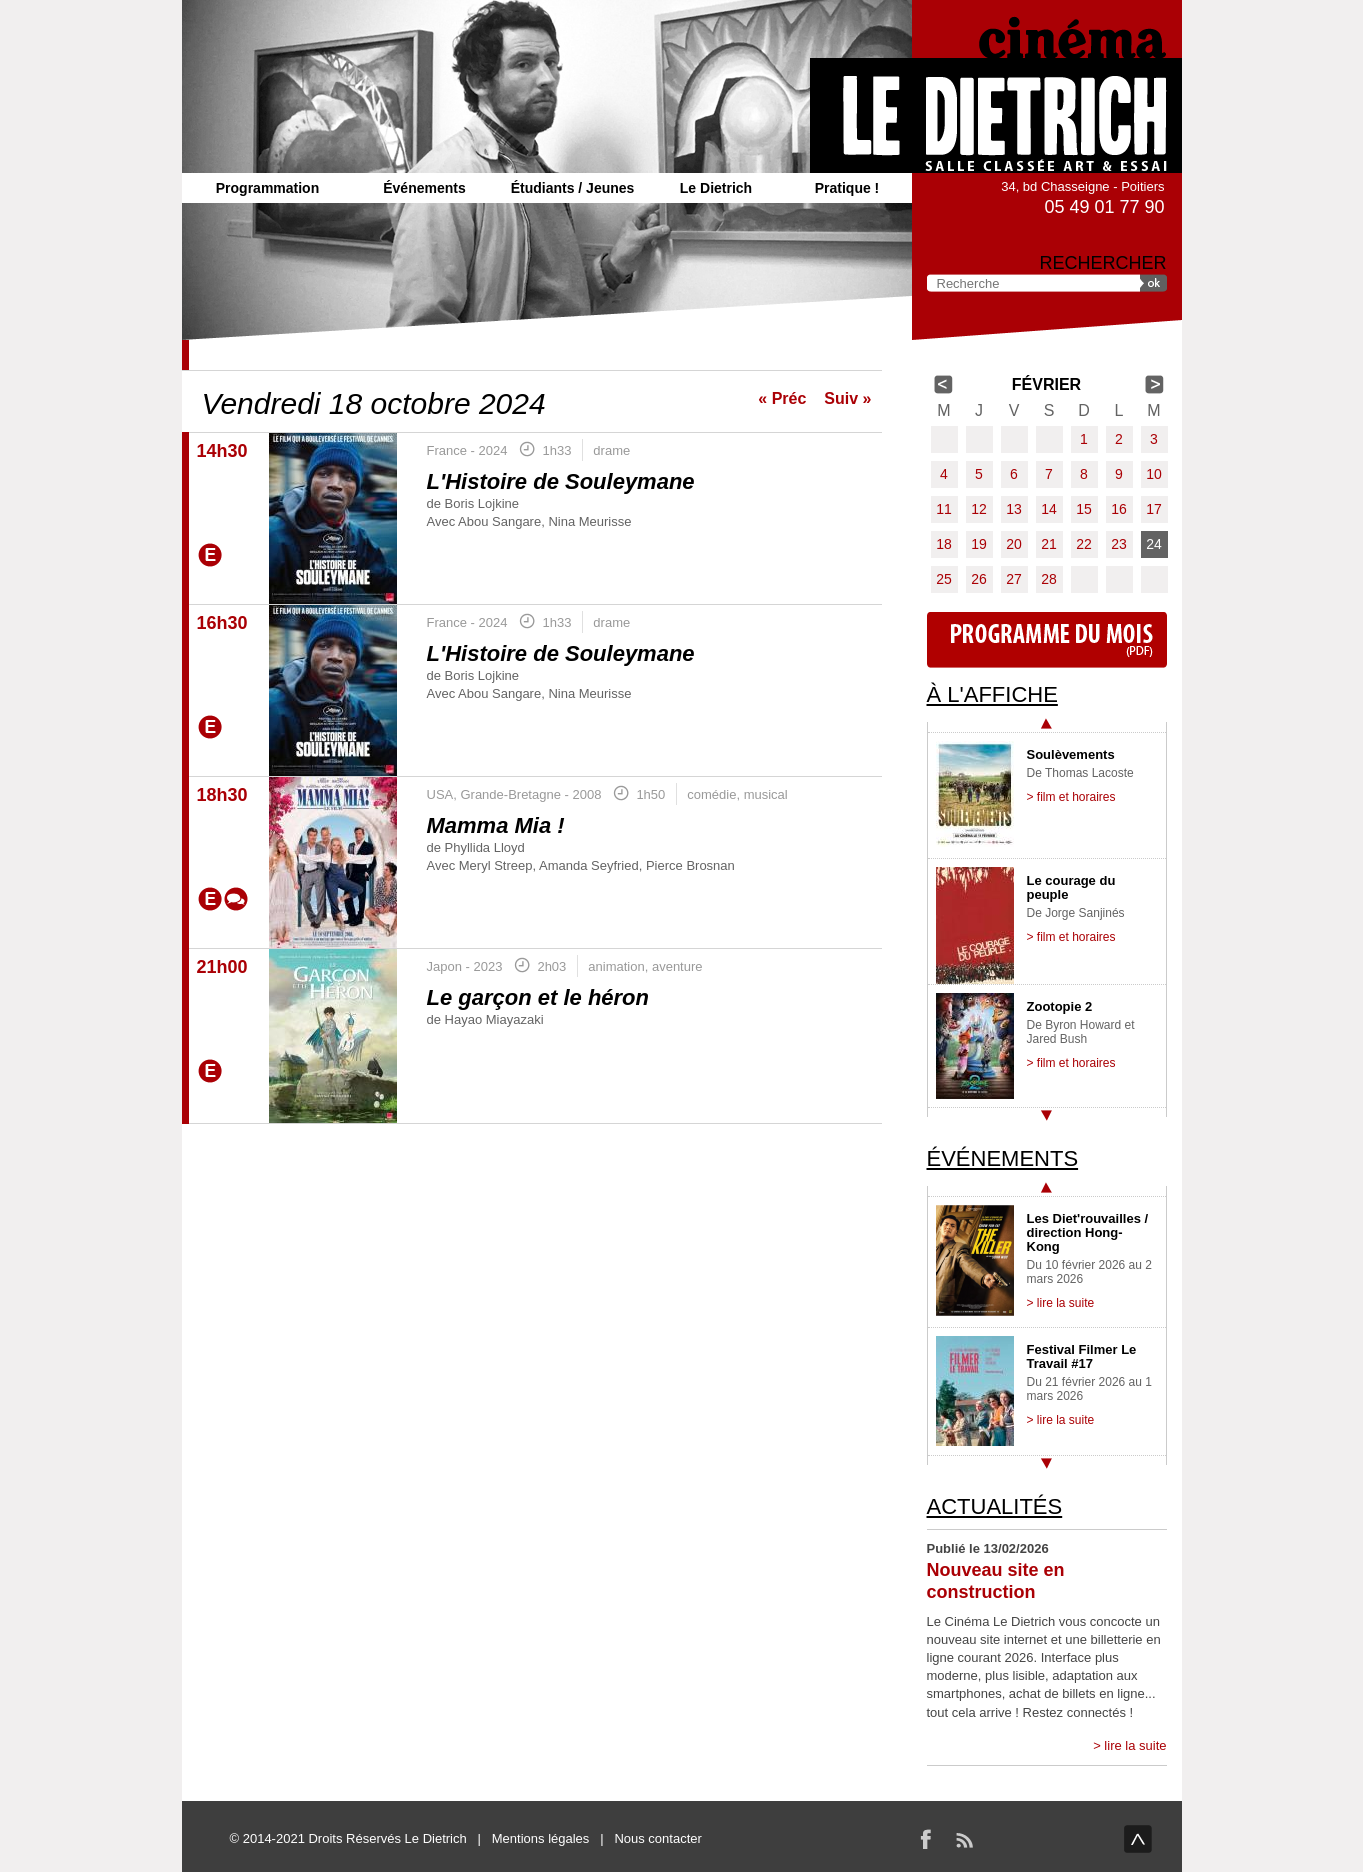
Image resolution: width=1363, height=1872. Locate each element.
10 (1154, 474)
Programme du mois (1047, 640)
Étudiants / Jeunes (573, 188)
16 (1119, 509)
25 (944, 579)
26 (979, 579)
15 (1084, 509)
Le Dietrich (716, 188)
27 (1014, 579)
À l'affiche (992, 694)
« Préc (782, 398)
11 (944, 509)
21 (1049, 544)
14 (1049, 509)
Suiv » (847, 398)
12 (979, 509)
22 (1084, 544)
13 (1014, 509)
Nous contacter (657, 1838)
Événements (424, 188)
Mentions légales (541, 1838)
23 (1119, 544)
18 (944, 544)
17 (1154, 509)
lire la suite (1135, 1745)
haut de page (1138, 1839)
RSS (964, 1839)
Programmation (267, 188)
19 (979, 544)
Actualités (995, 1506)
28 (1049, 579)
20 (1014, 544)
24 (1154, 544)
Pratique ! (847, 188)
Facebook (926, 1839)
